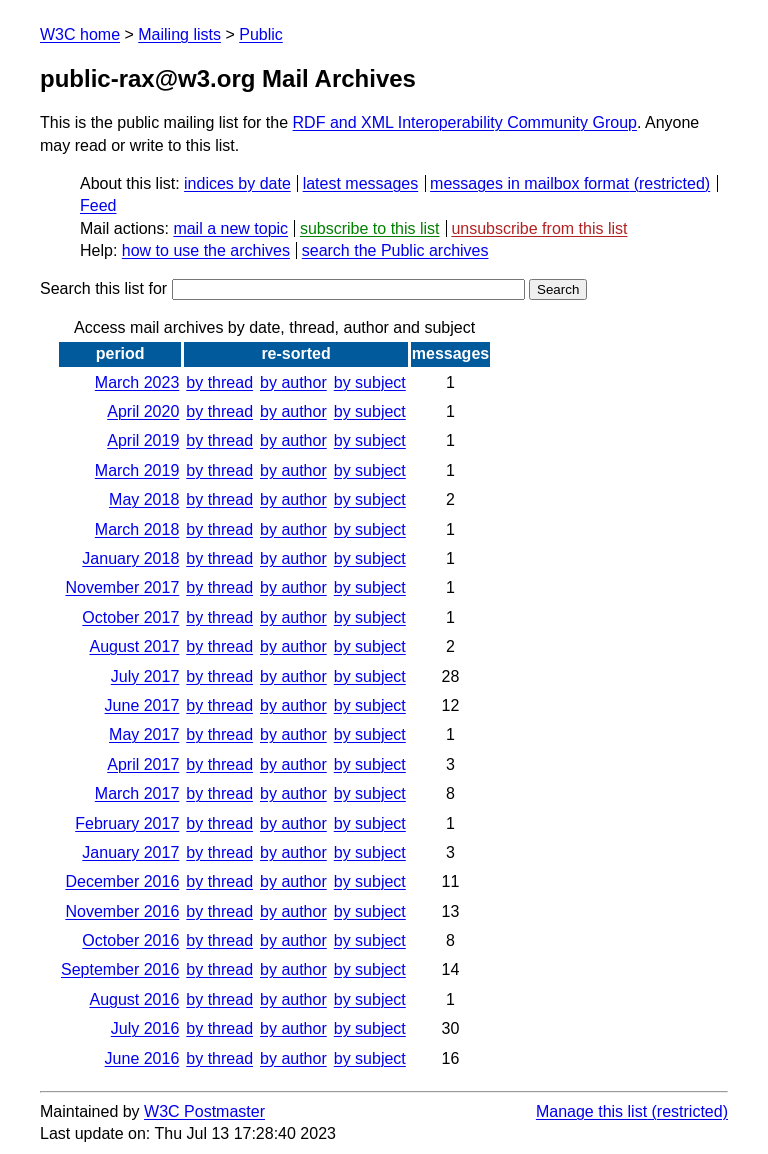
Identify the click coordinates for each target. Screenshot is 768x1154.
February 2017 (127, 823)
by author (293, 382)
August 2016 (134, 999)
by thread (219, 382)
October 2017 (130, 617)
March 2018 (137, 529)
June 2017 (142, 705)
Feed (98, 205)
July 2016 (145, 1028)
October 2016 (130, 940)
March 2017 (137, 793)
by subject (370, 382)
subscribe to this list (370, 228)
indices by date (237, 183)
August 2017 (134, 646)
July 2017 (145, 676)
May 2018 (144, 499)
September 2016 (120, 969)
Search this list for (282, 288)
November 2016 (122, 911)
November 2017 (122, 587)
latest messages (361, 183)
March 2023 (137, 382)
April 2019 (143, 440)
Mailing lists (179, 34)
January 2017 (130, 852)
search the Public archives (395, 250)
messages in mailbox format (529, 183)
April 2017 (143, 764)
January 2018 (130, 558)
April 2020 (143, 411)
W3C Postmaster (204, 1111)
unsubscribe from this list (539, 228)
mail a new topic (230, 228)
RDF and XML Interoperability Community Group (465, 122)
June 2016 (142, 1058)
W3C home (80, 34)
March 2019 (137, 470)
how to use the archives (206, 250)
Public (261, 34)
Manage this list (591, 1111)
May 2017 (144, 734)
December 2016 (122, 881)
